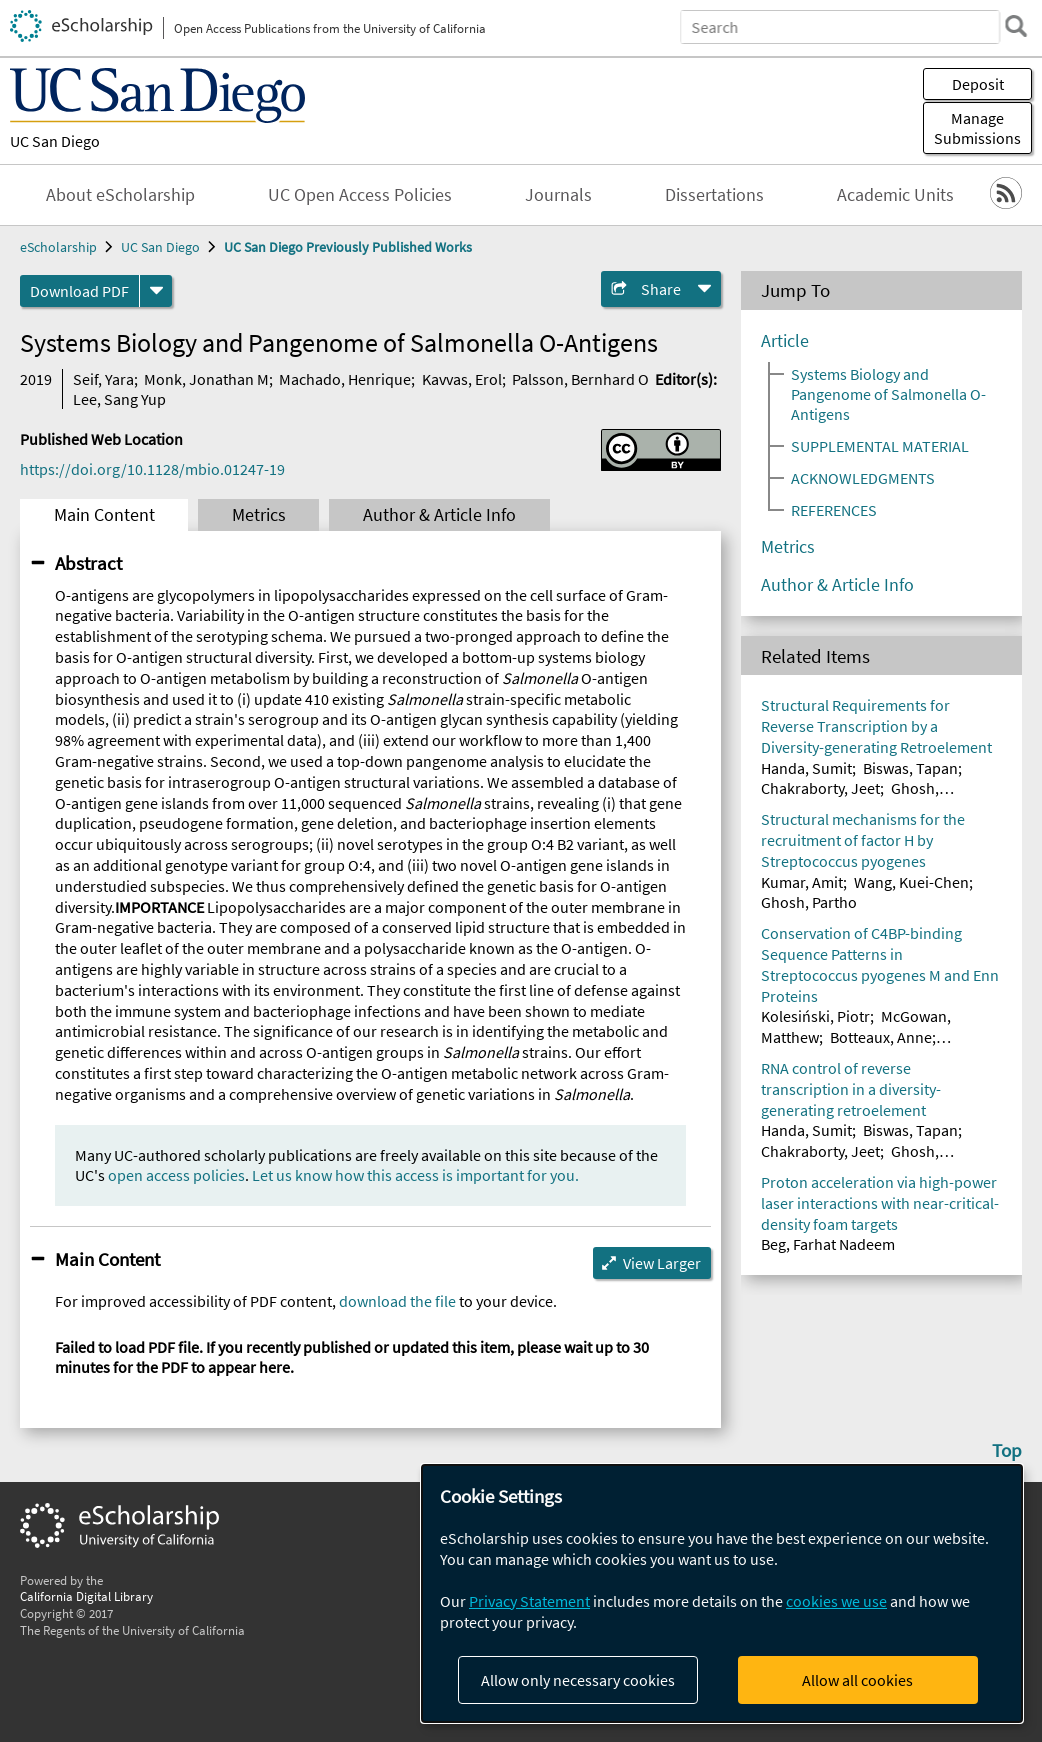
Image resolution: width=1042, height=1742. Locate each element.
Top (1007, 1450)
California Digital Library (86, 1596)
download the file (397, 1301)
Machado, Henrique (345, 379)
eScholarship (58, 247)
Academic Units (895, 195)
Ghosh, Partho (809, 902)
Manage (977, 128)
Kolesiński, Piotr (815, 1016)
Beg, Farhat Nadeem (828, 1244)
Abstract (88, 563)
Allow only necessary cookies (578, 1680)
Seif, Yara (103, 379)
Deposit (978, 84)
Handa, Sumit (806, 768)
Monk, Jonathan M (206, 379)
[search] (1016, 26)
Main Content (104, 515)
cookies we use (836, 1601)
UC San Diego (55, 141)
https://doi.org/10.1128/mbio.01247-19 (152, 469)
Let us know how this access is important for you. (415, 1175)
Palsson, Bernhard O (580, 379)
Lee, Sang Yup (119, 399)
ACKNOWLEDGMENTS (863, 478)
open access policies (176, 1175)
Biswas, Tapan (910, 768)
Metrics (259, 515)
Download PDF (79, 291)
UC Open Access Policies (360, 195)
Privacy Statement (529, 1601)
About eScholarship (120, 195)
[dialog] (722, 1593)
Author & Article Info (439, 515)
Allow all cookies (857, 1680)
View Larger (662, 1263)
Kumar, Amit (802, 882)
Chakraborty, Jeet (820, 788)
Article (785, 341)
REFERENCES (834, 510)
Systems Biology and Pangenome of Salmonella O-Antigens (888, 394)
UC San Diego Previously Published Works (348, 247)
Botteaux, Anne (881, 1037)
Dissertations (714, 195)
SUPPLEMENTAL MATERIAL (880, 446)
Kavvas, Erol (462, 379)
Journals (558, 195)
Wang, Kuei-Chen (911, 882)
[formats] (156, 291)
